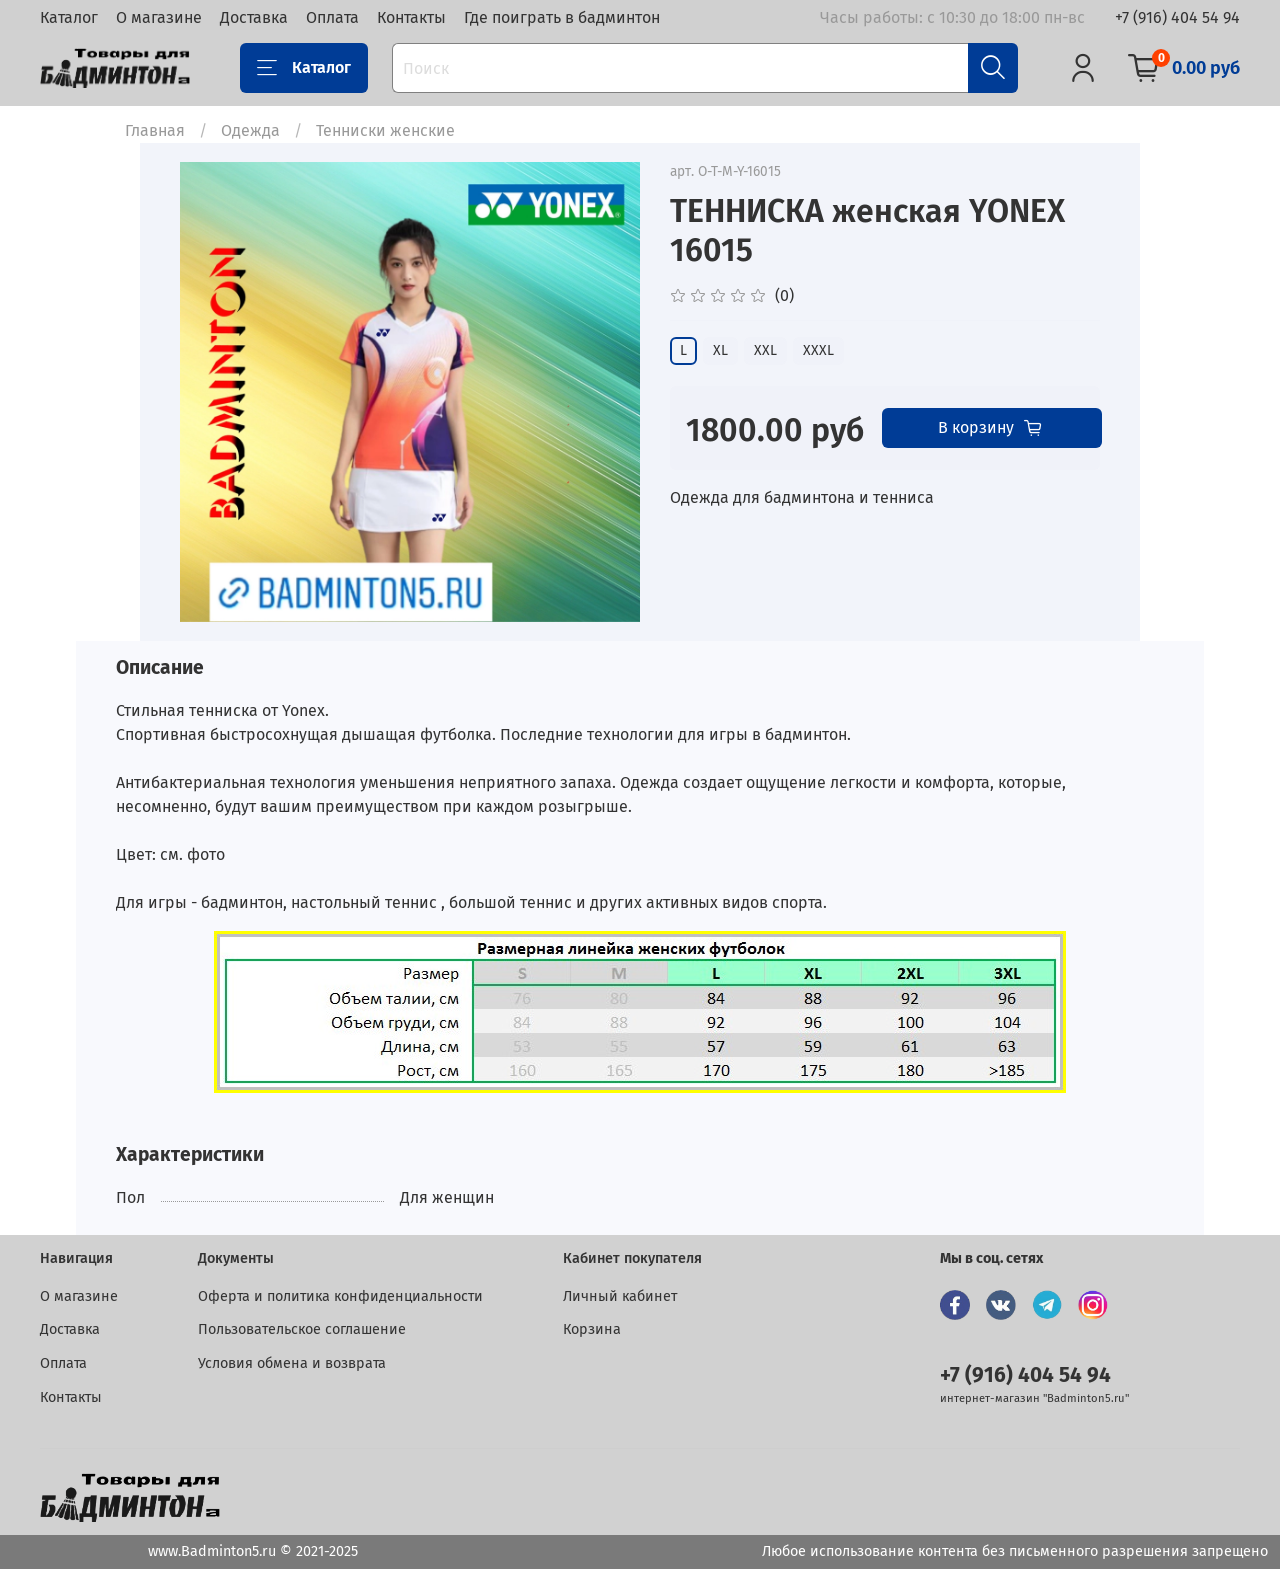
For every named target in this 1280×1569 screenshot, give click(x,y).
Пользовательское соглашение (302, 1329)
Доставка (254, 17)
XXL (765, 350)
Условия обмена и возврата (292, 1363)
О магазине (159, 17)
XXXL (818, 350)
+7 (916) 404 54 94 (1177, 17)
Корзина (592, 1329)
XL (720, 350)
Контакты (411, 17)
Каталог (69, 17)
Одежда (250, 130)
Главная (155, 130)
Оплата (332, 17)
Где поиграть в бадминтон (562, 17)
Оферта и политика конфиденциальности (340, 1296)
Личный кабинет (620, 1296)
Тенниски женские (385, 130)
